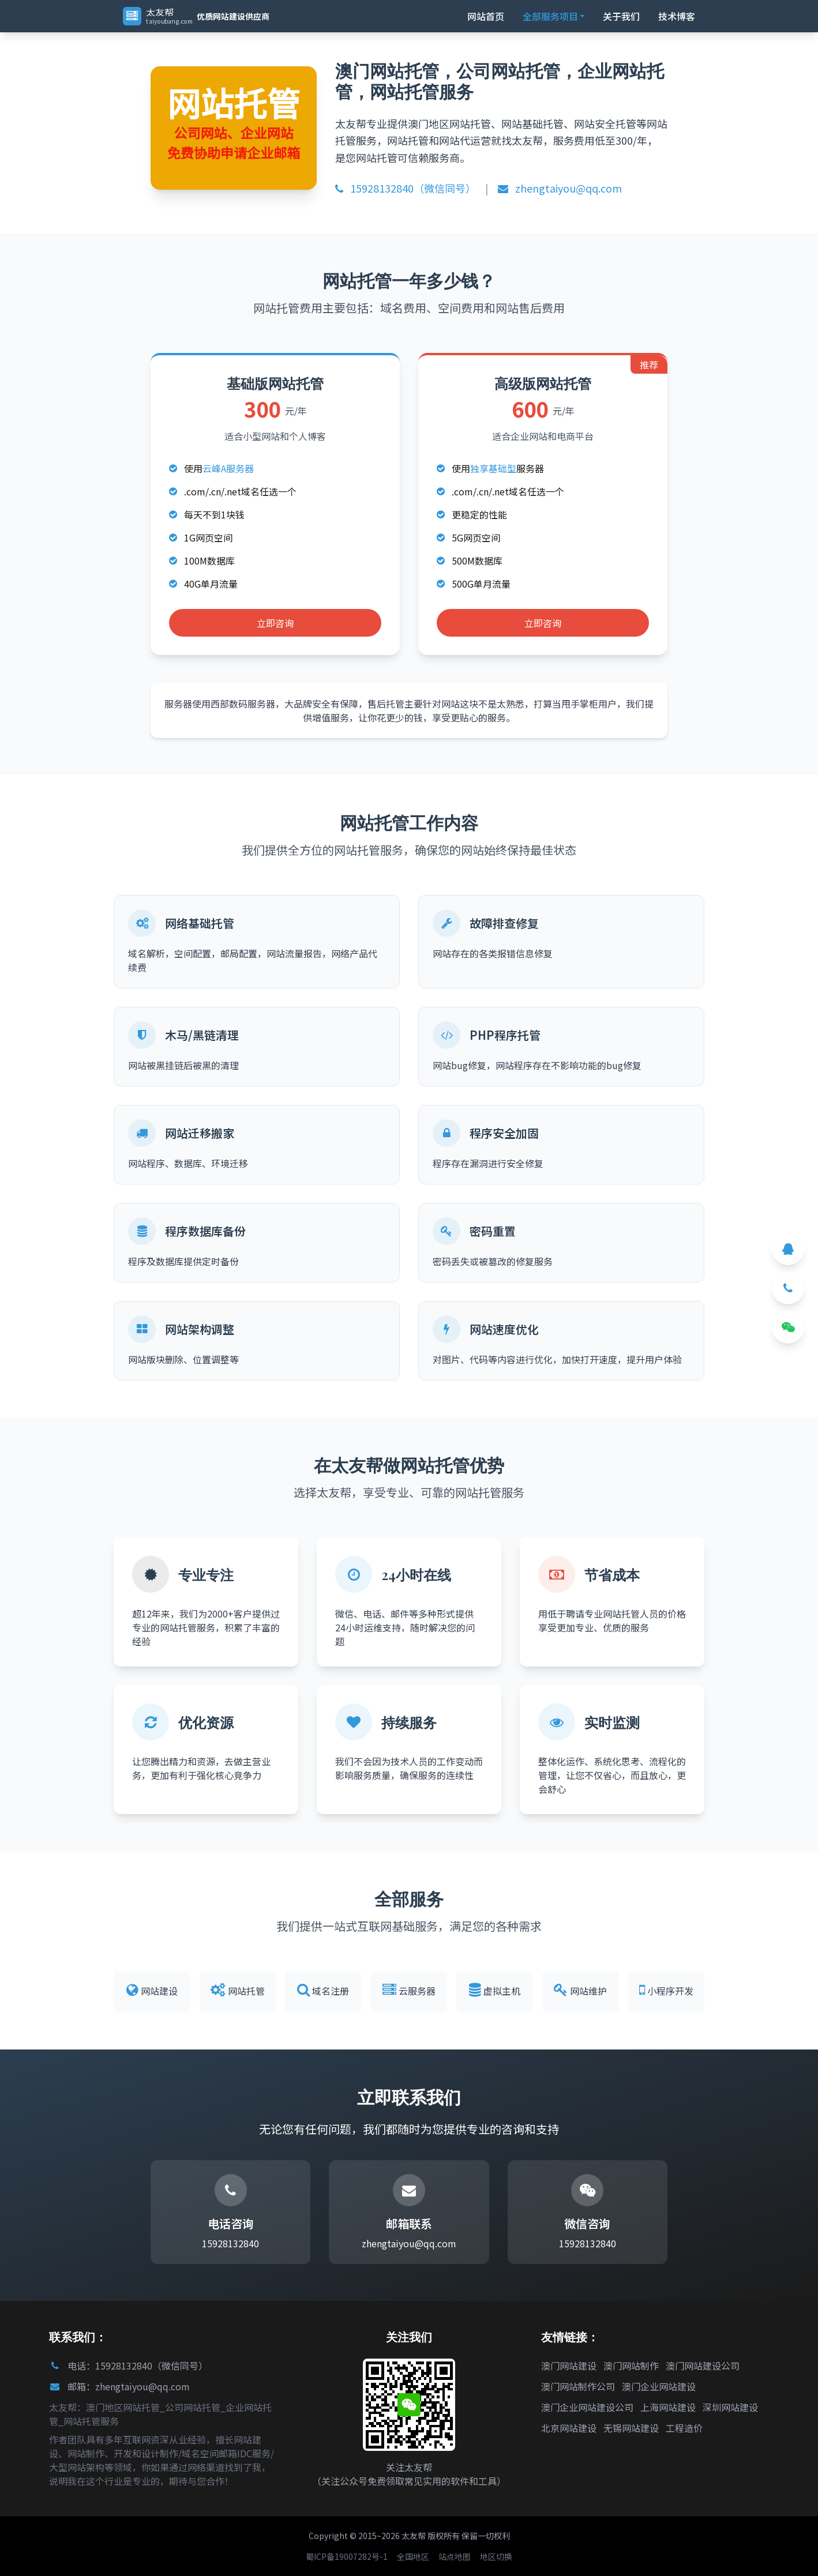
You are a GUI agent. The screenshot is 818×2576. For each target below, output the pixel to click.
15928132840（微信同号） (405, 187)
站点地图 (454, 2556)
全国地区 (413, 2556)
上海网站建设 (668, 2407)
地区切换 (496, 2556)
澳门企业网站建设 (659, 2386)
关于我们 (621, 16)
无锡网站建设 (631, 2428)
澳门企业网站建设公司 (587, 2407)
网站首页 (485, 16)
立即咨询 (275, 623)
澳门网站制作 (631, 2365)
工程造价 (684, 2428)
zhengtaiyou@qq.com (560, 187)
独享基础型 (493, 468)
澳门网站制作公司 (578, 2386)
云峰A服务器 (228, 468)
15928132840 (230, 2243)
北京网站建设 (568, 2428)
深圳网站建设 (730, 2407)
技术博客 (676, 16)
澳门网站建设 (568, 2365)
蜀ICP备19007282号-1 (347, 2556)
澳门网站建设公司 (703, 2365)
